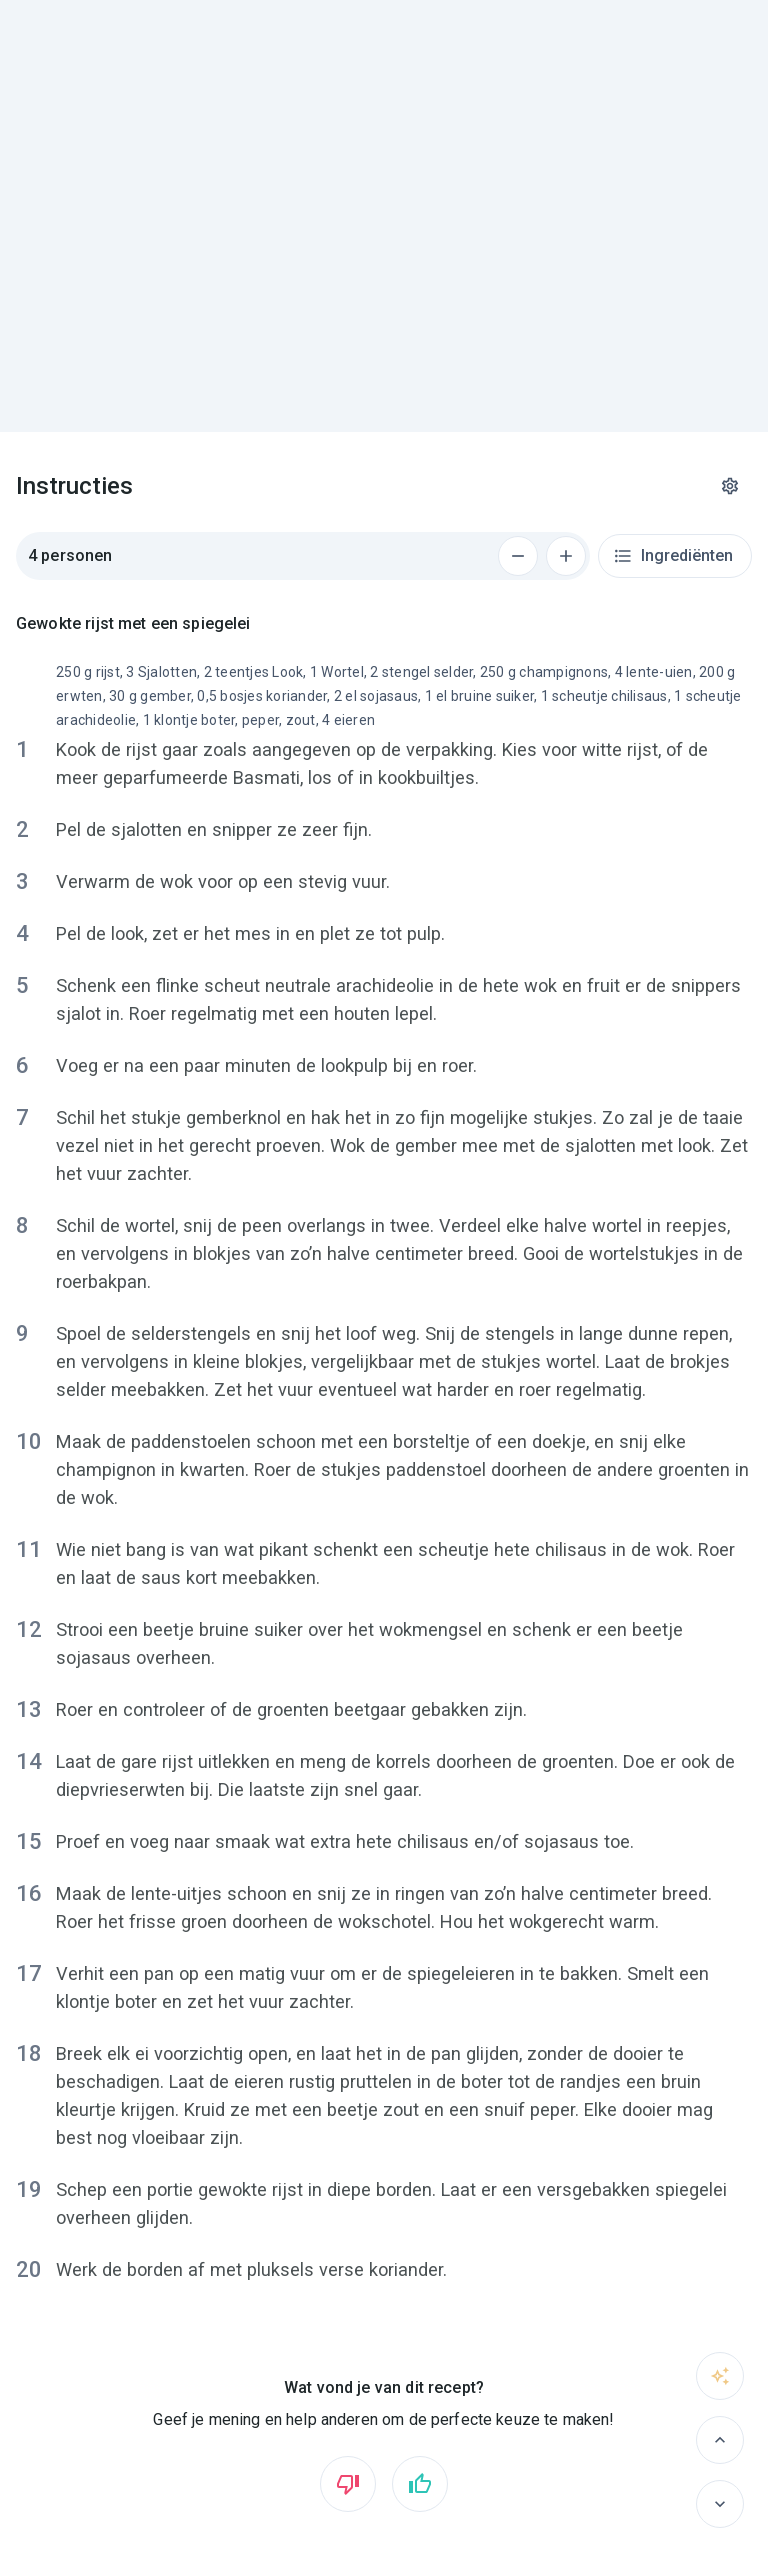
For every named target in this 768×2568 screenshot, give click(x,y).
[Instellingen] (730, 486)
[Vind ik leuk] (420, 2484)
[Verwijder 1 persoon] (518, 556)
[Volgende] (720, 2504)
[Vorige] (720, 2440)
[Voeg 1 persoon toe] (566, 556)
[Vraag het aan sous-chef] (720, 2376)
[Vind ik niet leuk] (348, 2484)
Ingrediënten (673, 556)
